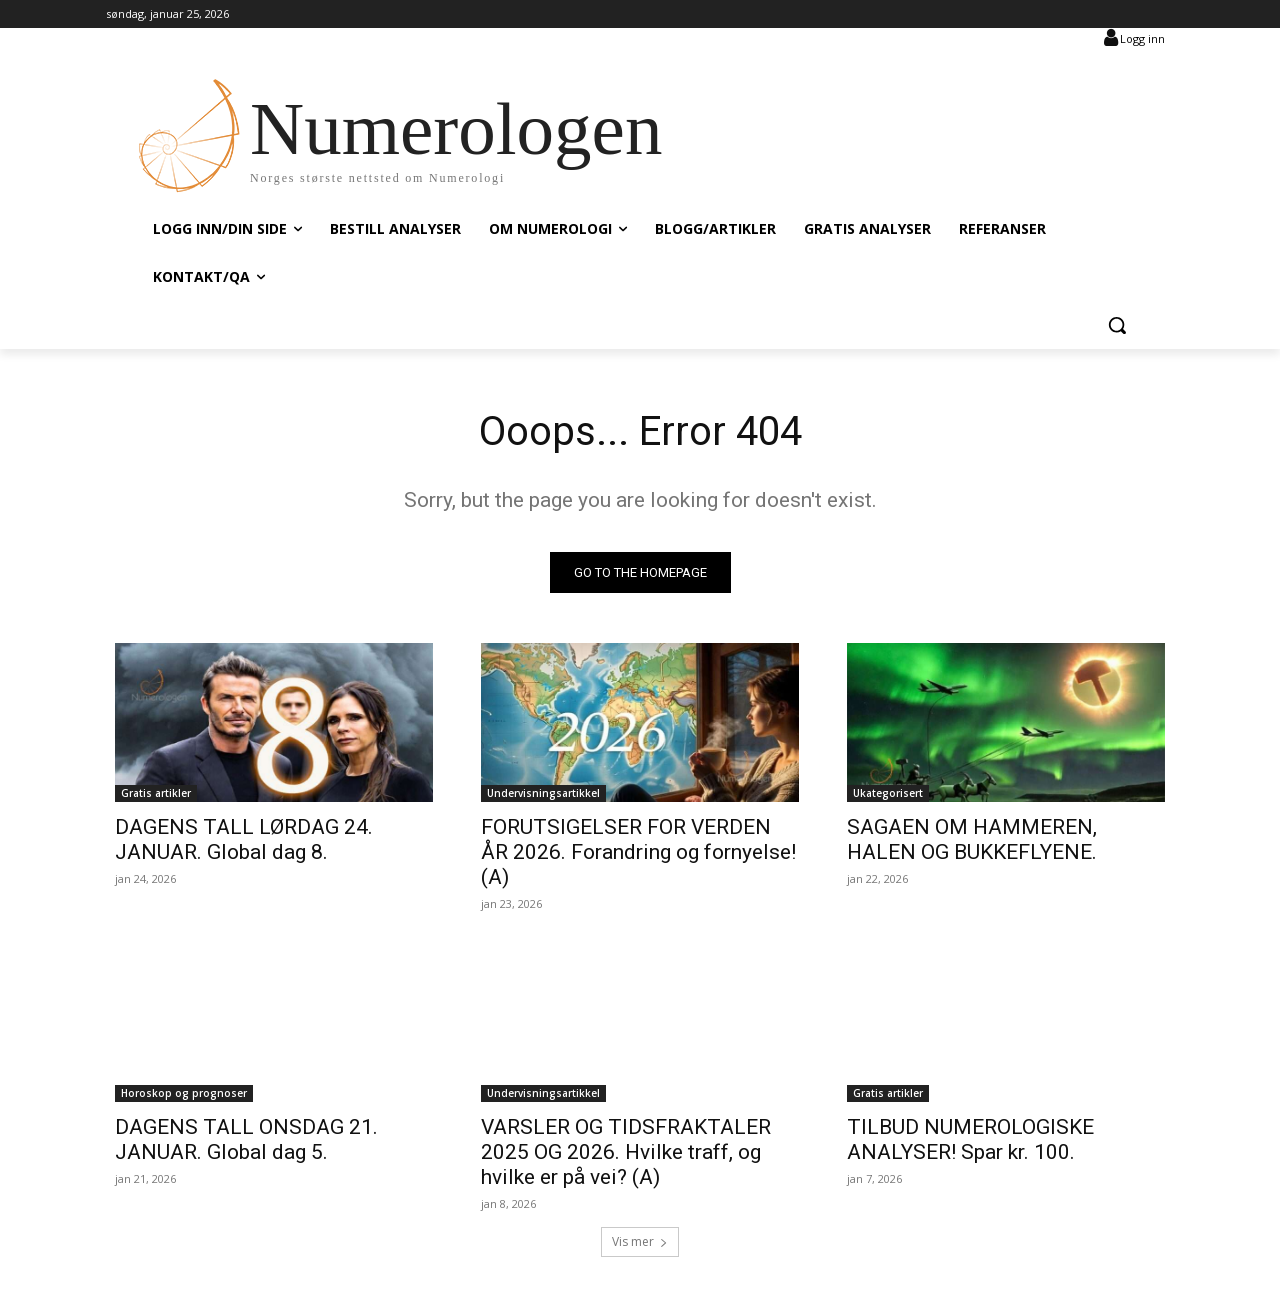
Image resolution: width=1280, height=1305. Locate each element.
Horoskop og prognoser (184, 1093)
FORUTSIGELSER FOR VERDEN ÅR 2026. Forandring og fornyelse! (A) (638, 852)
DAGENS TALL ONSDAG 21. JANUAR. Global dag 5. (246, 1139)
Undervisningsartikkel (543, 793)
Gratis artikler (156, 793)
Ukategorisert (888, 793)
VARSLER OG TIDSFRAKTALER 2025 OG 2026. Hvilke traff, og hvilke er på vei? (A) (626, 1152)
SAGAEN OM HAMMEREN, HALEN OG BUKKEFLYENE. (972, 839)
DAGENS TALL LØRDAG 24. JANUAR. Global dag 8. (244, 839)
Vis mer (640, 1241)
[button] (1117, 325)
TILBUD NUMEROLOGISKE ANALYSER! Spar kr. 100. (970, 1139)
